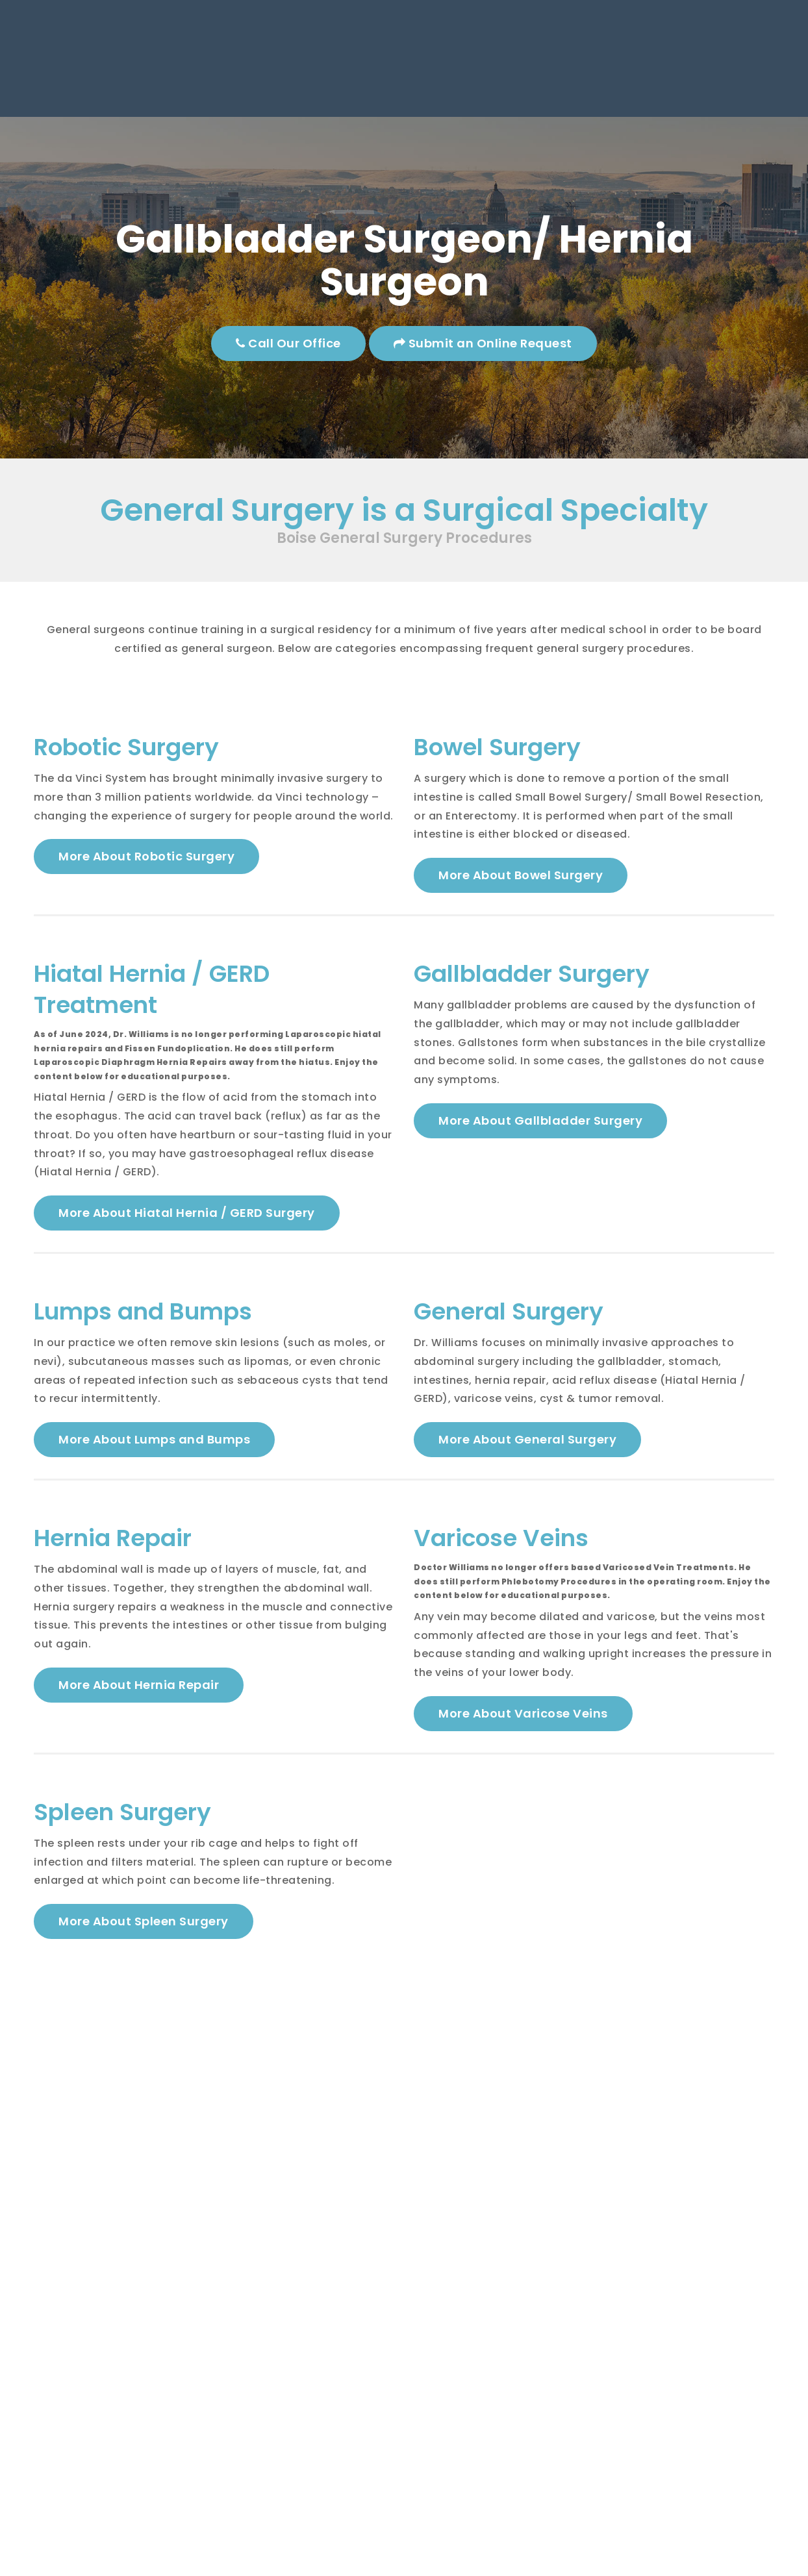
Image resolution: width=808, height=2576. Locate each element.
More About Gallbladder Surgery (540, 1124)
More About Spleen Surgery (143, 1932)
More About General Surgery (527, 1445)
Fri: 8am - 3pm (691, 51)
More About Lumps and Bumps (154, 1445)
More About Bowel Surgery (520, 876)
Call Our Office (289, 343)
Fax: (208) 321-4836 (526, 51)
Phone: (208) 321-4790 (520, 33)
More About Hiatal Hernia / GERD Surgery (186, 1216)
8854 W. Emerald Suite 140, (321, 33)
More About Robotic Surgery (146, 857)
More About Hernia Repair (138, 1693)
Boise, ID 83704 (299, 51)
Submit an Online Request (483, 343)
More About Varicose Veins (523, 1722)
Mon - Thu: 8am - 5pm (699, 33)
